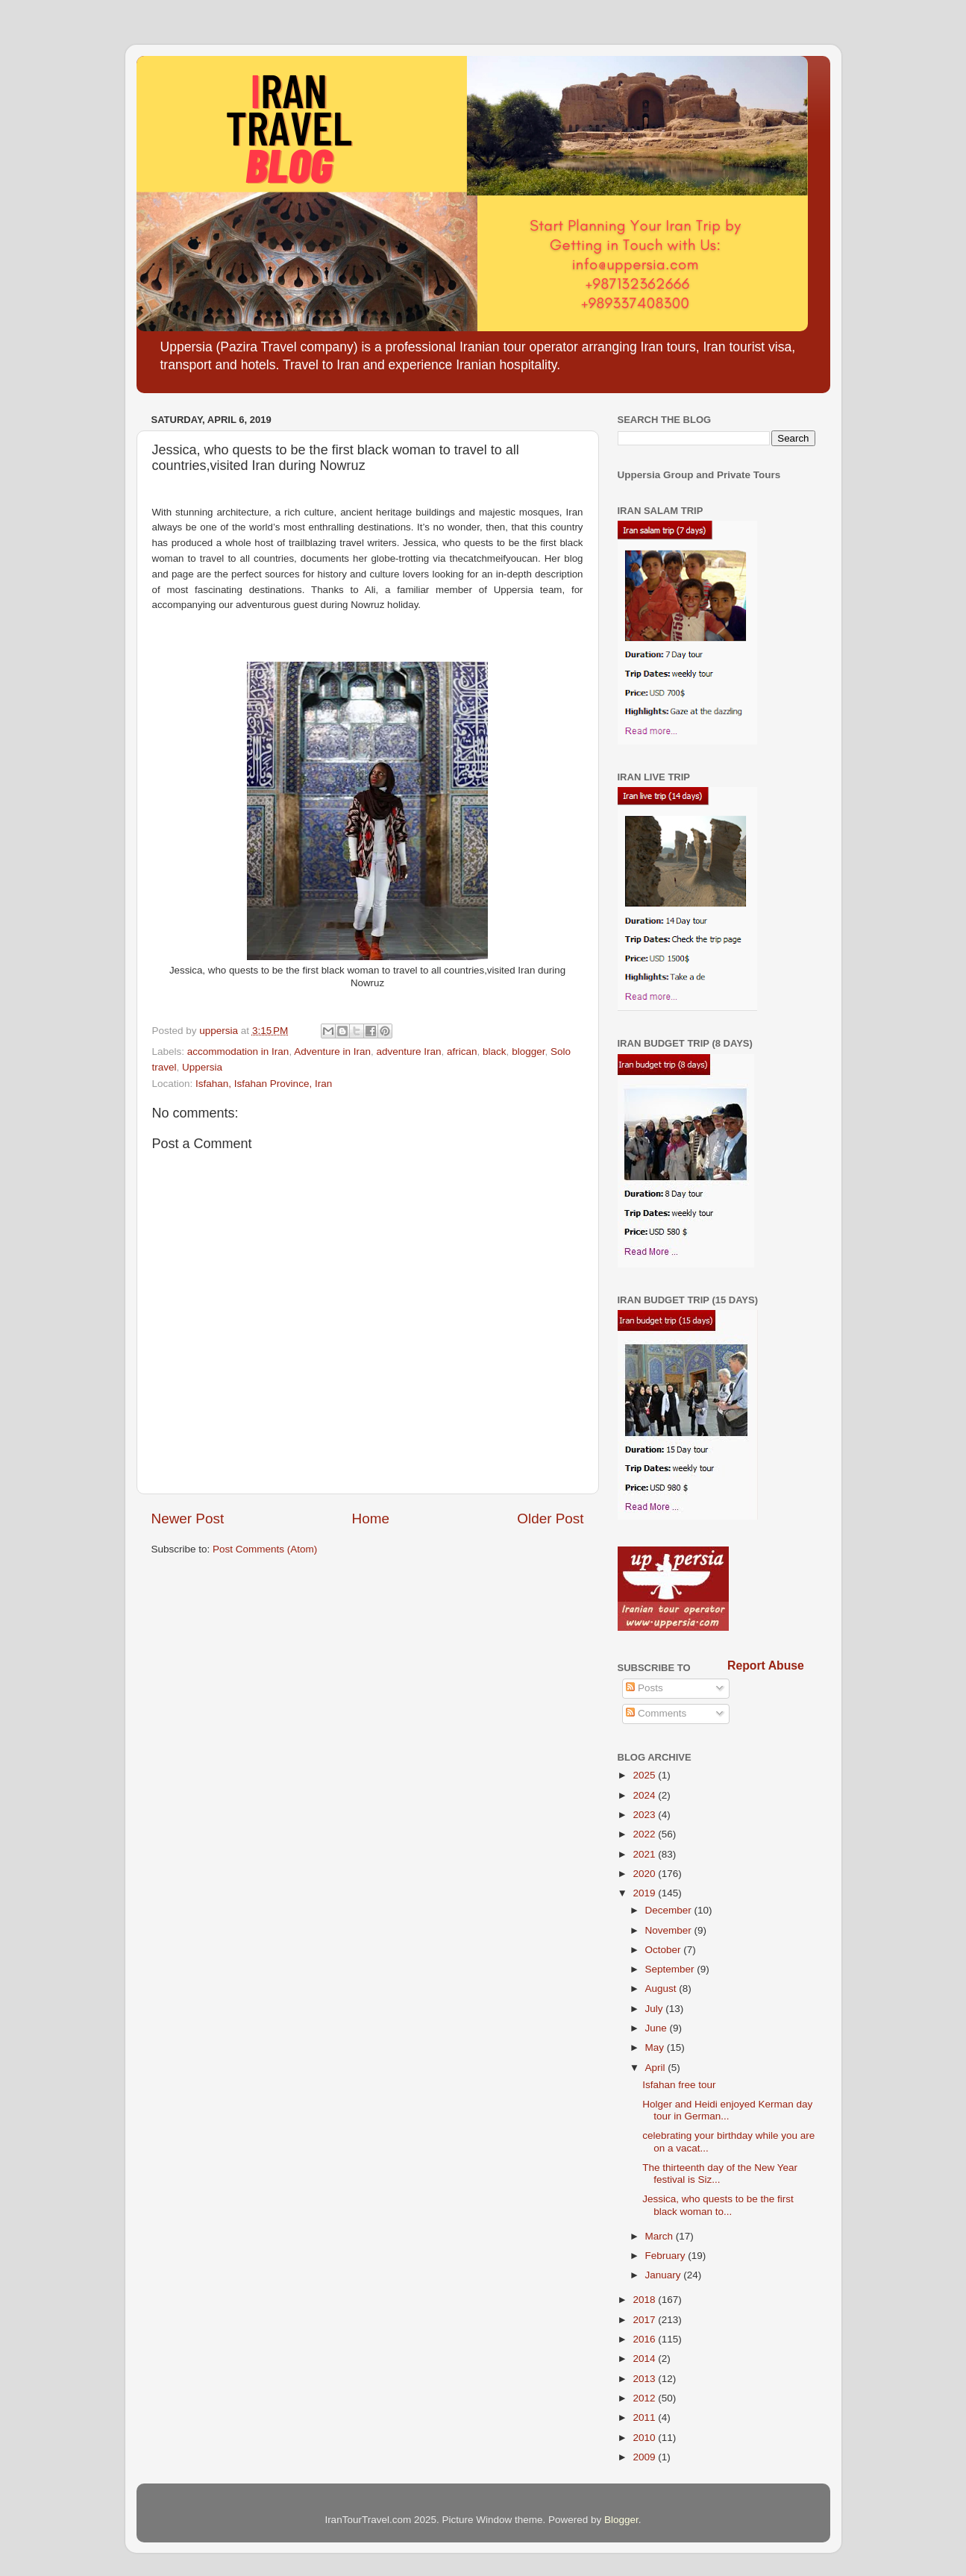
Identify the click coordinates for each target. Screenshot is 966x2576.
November (669, 1930)
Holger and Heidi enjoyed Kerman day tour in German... (727, 2110)
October (664, 1949)
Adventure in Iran (332, 1051)
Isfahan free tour (678, 2084)
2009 (645, 2457)
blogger (528, 1051)
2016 (645, 2339)
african (462, 1051)
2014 (645, 2358)
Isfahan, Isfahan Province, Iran (263, 1083)
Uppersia (202, 1067)
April (656, 2067)
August (662, 1988)
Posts (644, 1687)
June (657, 2028)
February (667, 2255)
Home (370, 1518)
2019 (645, 1893)
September (671, 1969)
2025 (645, 1775)
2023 (645, 1814)
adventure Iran (408, 1051)
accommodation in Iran (238, 1051)
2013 (645, 2378)
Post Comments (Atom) (265, 1549)
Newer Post (188, 1518)
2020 (645, 1873)
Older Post (550, 1518)
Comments (656, 1713)
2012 (645, 2398)
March (660, 2236)
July (655, 2008)
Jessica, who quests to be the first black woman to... (718, 2204)
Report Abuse (765, 1665)
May (656, 2047)
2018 (645, 2299)
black (494, 1051)
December (669, 1910)
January (664, 2275)
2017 (645, 2319)
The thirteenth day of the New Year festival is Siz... (719, 2173)
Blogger (621, 2519)
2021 (645, 1854)
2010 (645, 2437)
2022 (645, 1834)
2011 (645, 2417)
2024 (645, 1795)
